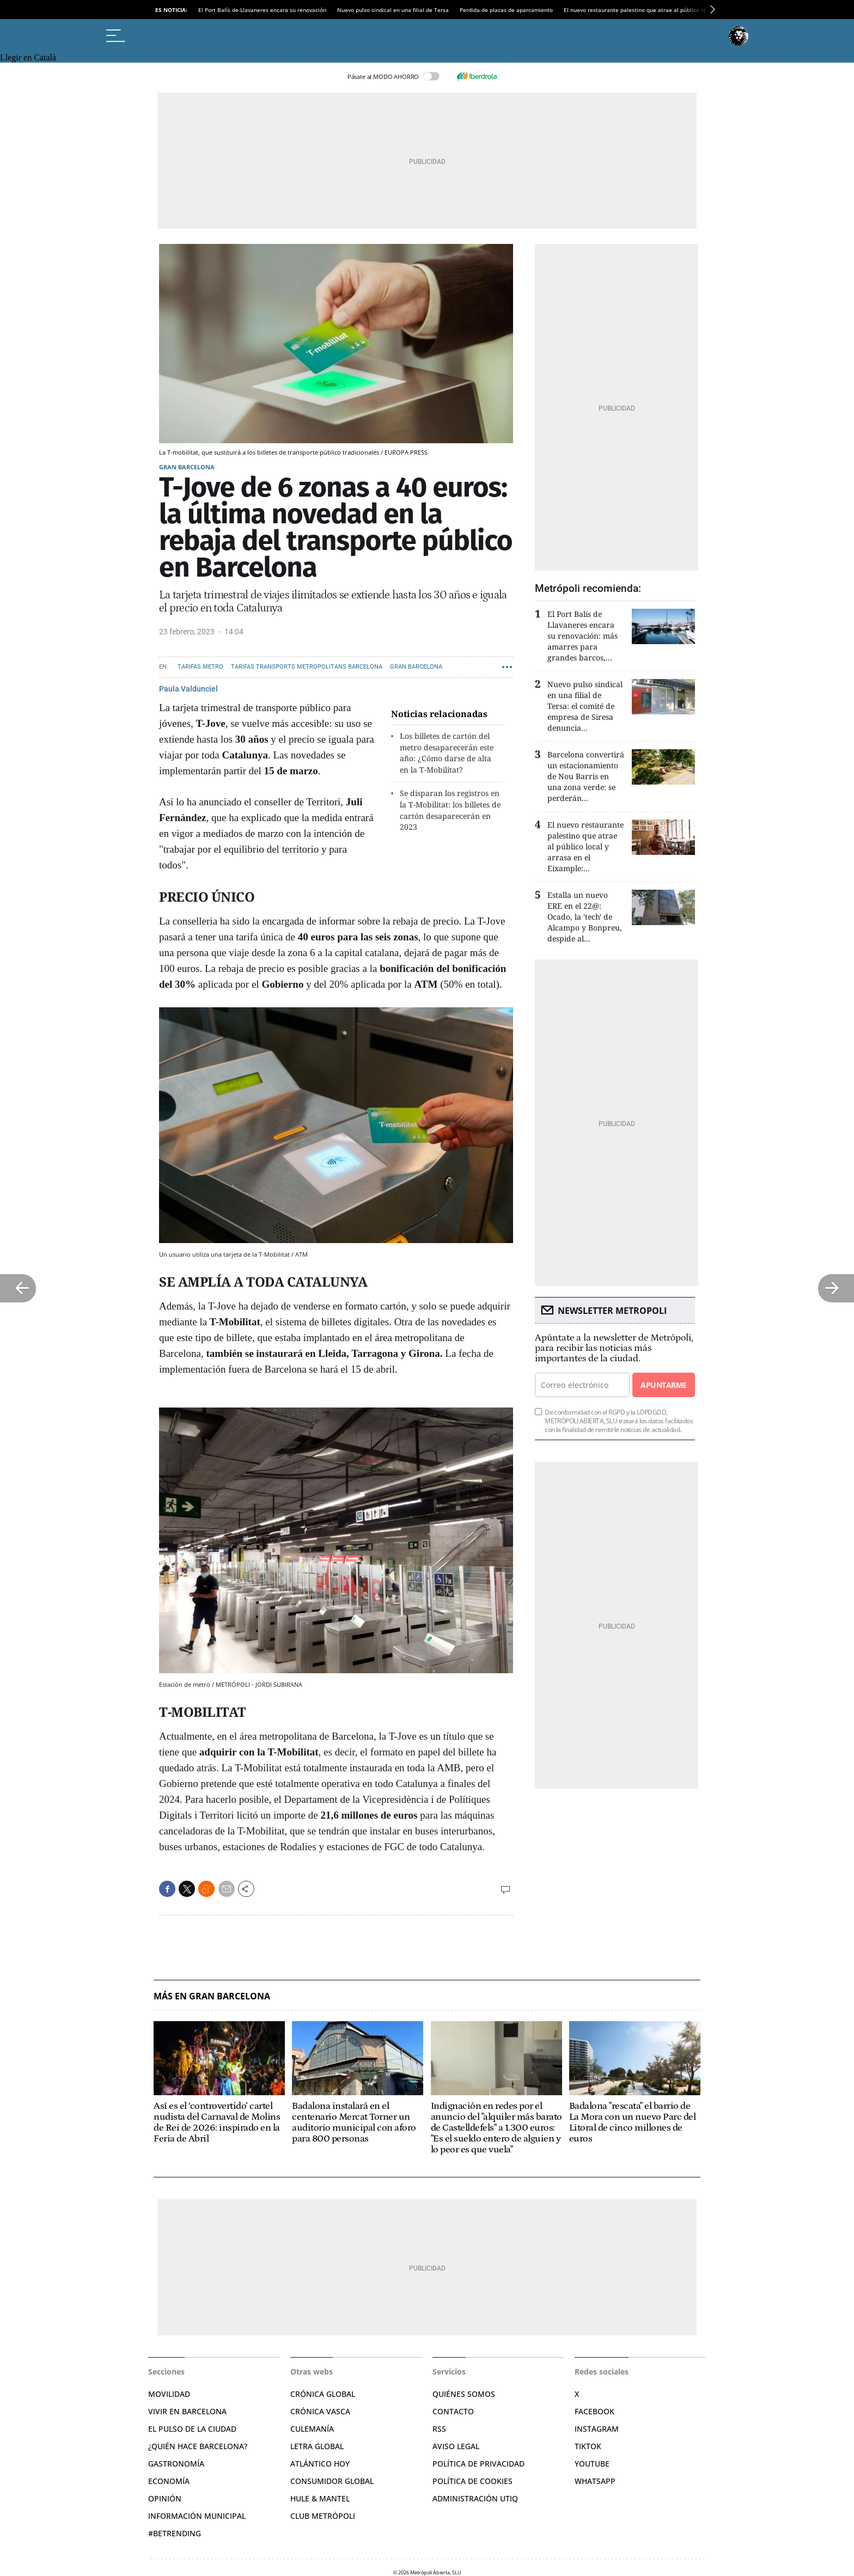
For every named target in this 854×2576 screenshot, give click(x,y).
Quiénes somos (463, 2394)
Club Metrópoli (322, 2516)
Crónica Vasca (320, 2411)
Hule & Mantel (320, 2498)
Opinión (164, 2498)
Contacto (453, 2411)
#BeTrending (174, 2533)
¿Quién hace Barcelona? (197, 2446)
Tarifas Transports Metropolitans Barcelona (306, 666)
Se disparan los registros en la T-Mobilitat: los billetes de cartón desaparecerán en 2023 (450, 810)
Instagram (597, 2429)
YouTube (592, 2463)
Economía (169, 2481)
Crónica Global (322, 2394)
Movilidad (169, 2394)
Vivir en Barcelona (187, 2411)
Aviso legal (455, 2446)
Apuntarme (663, 1385)
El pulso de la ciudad (192, 2429)
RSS (439, 2429)
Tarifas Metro (200, 666)
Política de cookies (472, 2481)
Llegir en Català (28, 57)
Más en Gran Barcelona (212, 1996)
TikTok (588, 2446)
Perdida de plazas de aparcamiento (506, 10)
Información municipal (197, 2516)
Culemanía (312, 2429)
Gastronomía (176, 2463)
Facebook (594, 2411)
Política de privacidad (478, 2463)
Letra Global (317, 2446)
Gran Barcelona (187, 467)
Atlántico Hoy (320, 2463)
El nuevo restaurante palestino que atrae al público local (638, 10)
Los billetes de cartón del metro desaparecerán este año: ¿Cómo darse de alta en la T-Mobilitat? (446, 753)
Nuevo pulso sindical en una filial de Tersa (393, 10)
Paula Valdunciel (188, 688)
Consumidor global (332, 2481)
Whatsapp (595, 2481)
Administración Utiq (475, 2498)
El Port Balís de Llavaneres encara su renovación (262, 10)
